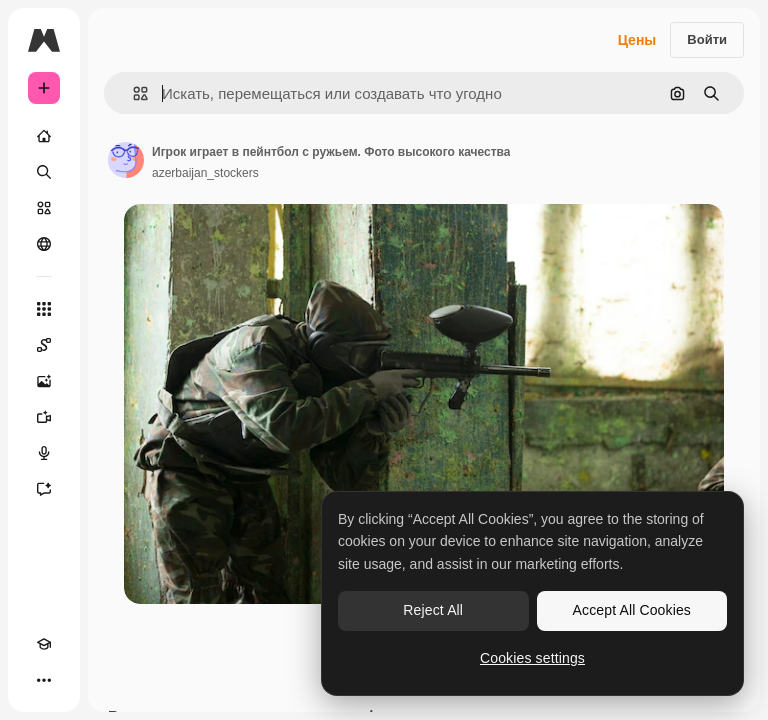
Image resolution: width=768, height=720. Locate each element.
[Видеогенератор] (44, 417)
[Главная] (44, 136)
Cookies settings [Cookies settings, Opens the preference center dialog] (532, 658)
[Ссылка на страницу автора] (126, 160)
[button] (132, 93)
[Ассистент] (44, 489)
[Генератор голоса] (44, 453)
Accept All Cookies (632, 610)
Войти (707, 39)
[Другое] (44, 680)
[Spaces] (44, 345)
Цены (637, 40)
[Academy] (44, 644)
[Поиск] (44, 172)
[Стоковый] (44, 208)
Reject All (433, 610)
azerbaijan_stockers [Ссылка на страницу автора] (205, 173)
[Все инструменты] (44, 309)
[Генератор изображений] (44, 381)
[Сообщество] (44, 244)
